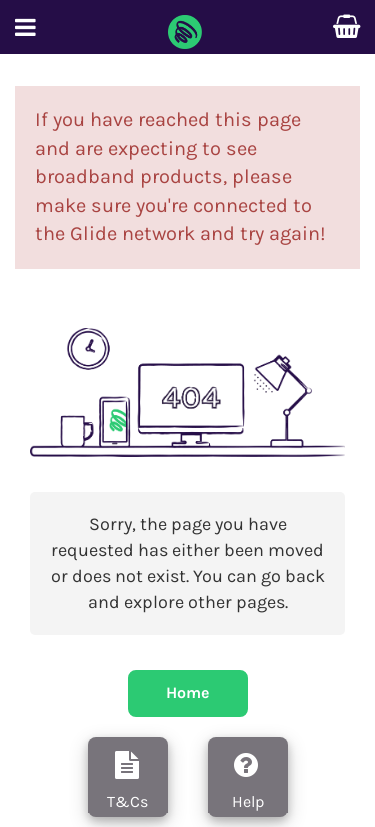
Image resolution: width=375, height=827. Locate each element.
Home (187, 692)
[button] (25, 31)
